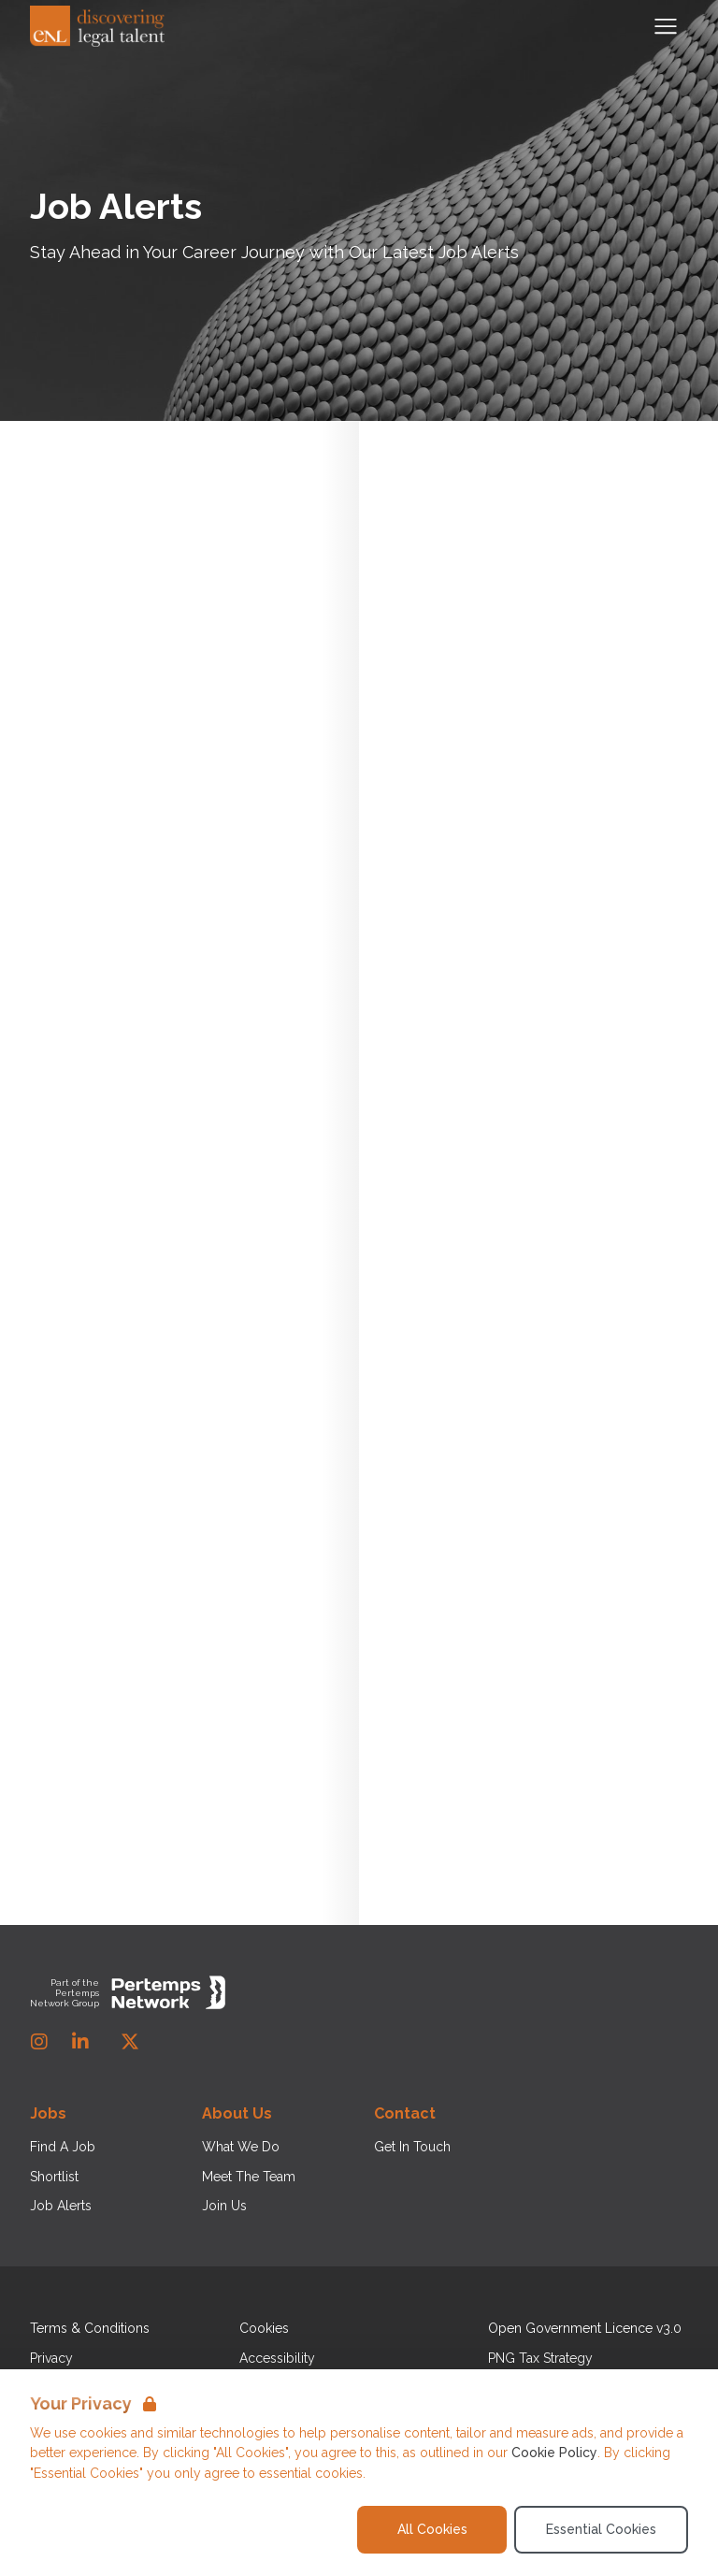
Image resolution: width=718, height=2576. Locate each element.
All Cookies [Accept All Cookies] (432, 2529)
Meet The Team (248, 2176)
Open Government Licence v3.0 (585, 2328)
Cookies (264, 2328)
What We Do (241, 2146)
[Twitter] (130, 2042)
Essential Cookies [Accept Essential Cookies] (601, 2529)
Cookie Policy (554, 2452)
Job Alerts (61, 2205)
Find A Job (62, 2146)
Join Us (224, 2205)
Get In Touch (412, 2146)
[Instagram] (39, 2042)
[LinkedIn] (80, 2042)
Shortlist (54, 2176)
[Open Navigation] (665, 26)
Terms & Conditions (90, 2328)
